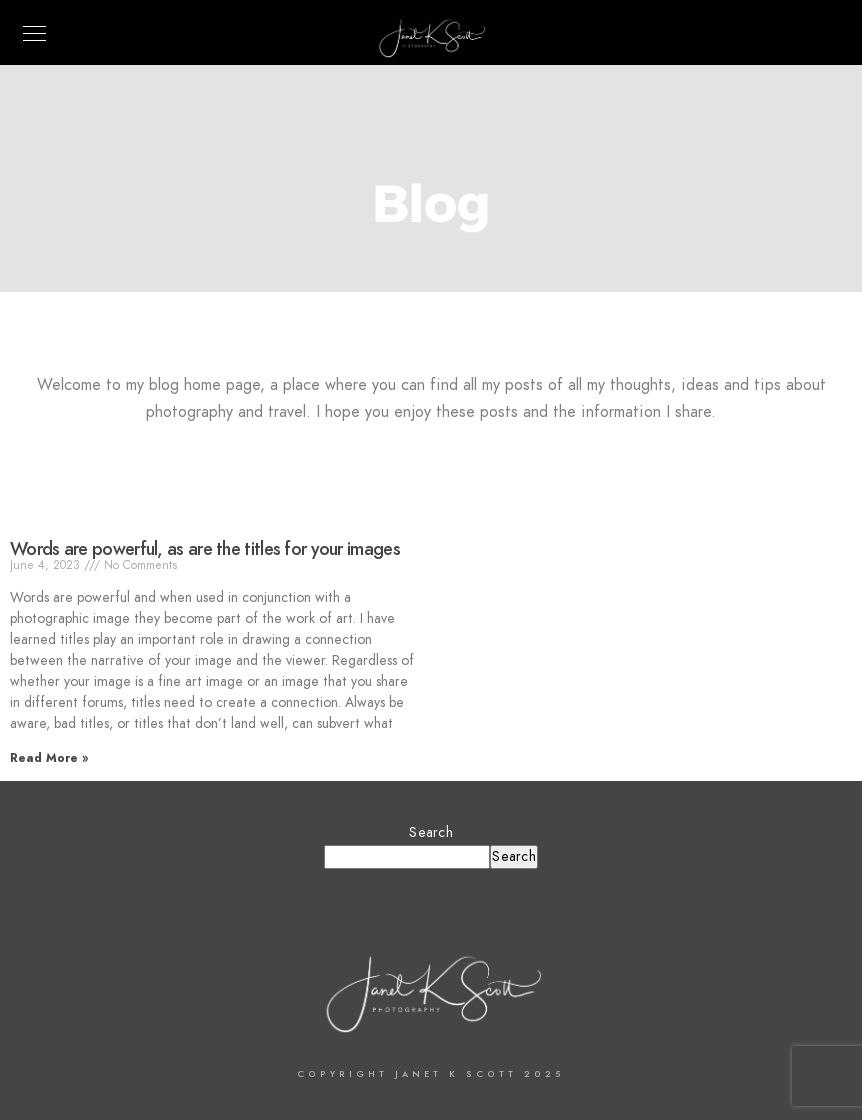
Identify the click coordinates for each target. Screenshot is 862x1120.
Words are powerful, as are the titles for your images (205, 548)
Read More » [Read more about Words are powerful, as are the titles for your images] (49, 758)
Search (431, 832)
